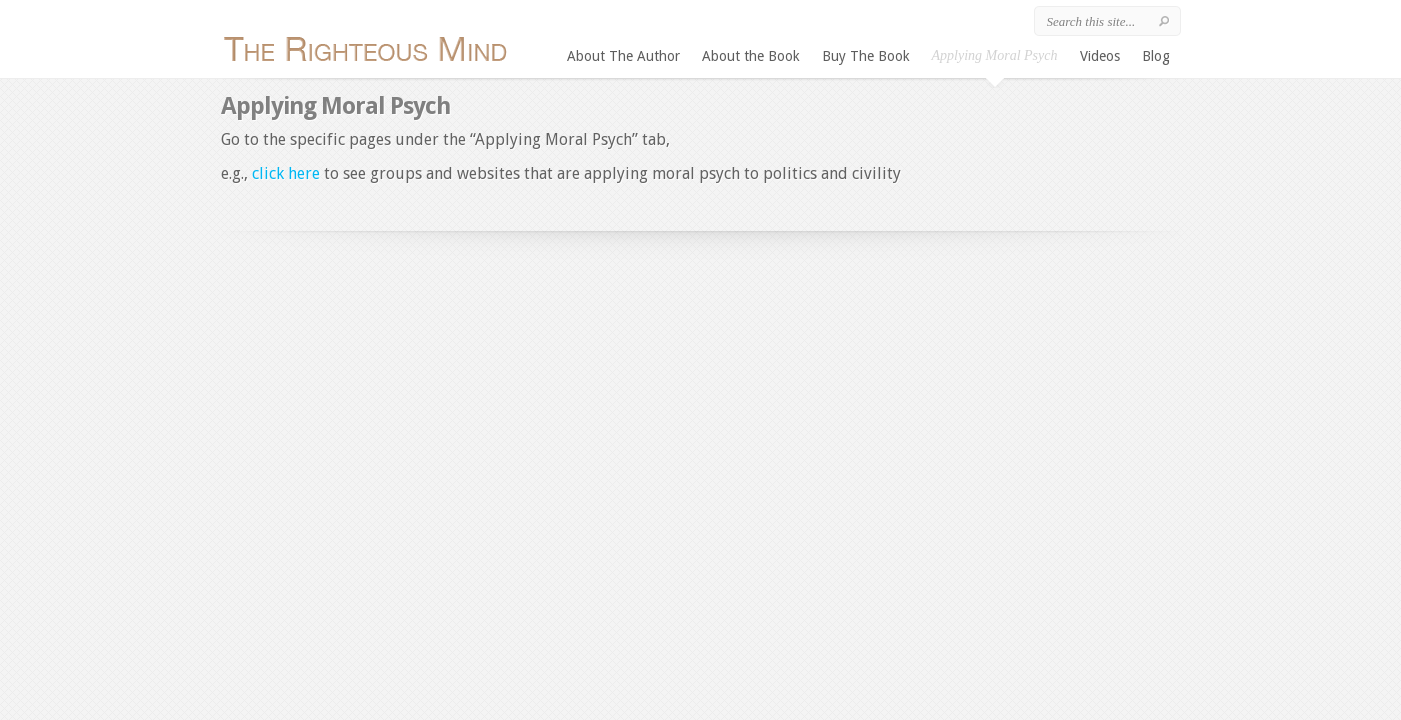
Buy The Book (866, 56)
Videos (1100, 56)
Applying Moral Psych (995, 55)
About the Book (751, 56)
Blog (1156, 56)
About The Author (623, 56)
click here (288, 173)
